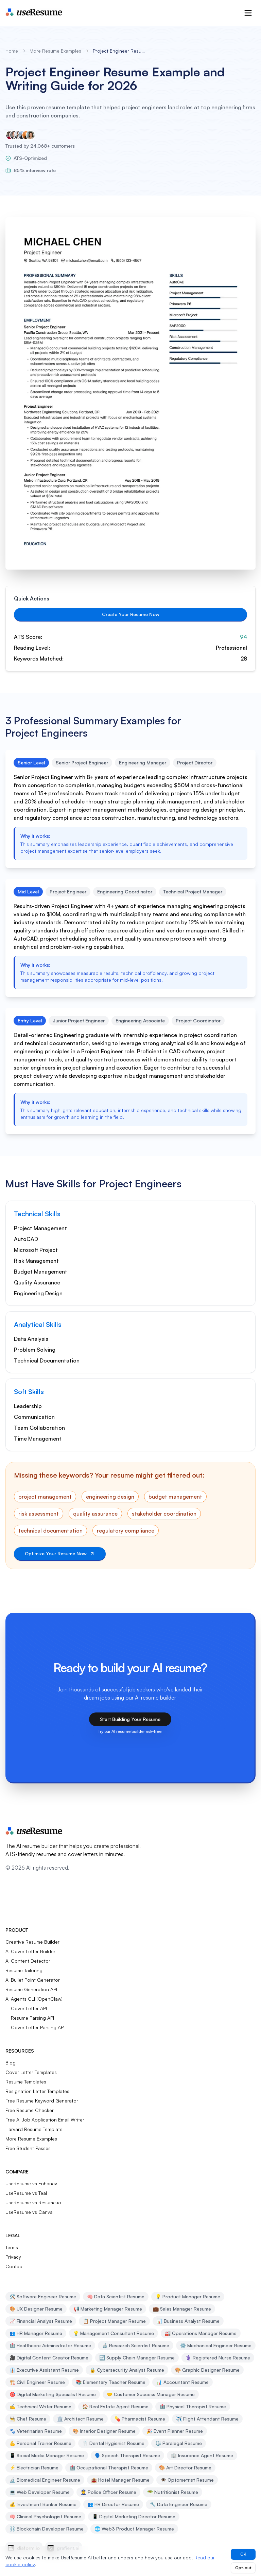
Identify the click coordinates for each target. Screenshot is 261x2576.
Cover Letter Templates (31, 2072)
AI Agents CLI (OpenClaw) (34, 1999)
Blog (10, 2062)
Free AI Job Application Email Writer (44, 2120)
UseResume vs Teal (26, 2193)
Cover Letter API (29, 2008)
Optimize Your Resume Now (60, 1553)
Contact (14, 2266)
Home (11, 51)
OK (243, 2554)
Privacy (13, 2257)
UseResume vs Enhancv (31, 2183)
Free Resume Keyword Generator (41, 2101)
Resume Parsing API (32, 2018)
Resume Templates (25, 2081)
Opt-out (243, 2567)
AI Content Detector (27, 1961)
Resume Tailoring (23, 1970)
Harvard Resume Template (34, 2129)
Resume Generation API (31, 1989)
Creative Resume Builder (32, 1942)
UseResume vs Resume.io (33, 2202)
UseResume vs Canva (29, 2212)
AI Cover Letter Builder (30, 1951)
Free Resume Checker (29, 2110)
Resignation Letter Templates (37, 2091)
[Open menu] (248, 12)
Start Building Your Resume (130, 1719)
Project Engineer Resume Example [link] (120, 51)
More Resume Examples (55, 51)
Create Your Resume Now (130, 614)
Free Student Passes (28, 2148)
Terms (11, 2247)
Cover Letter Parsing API (38, 2027)
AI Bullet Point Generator (32, 1980)
